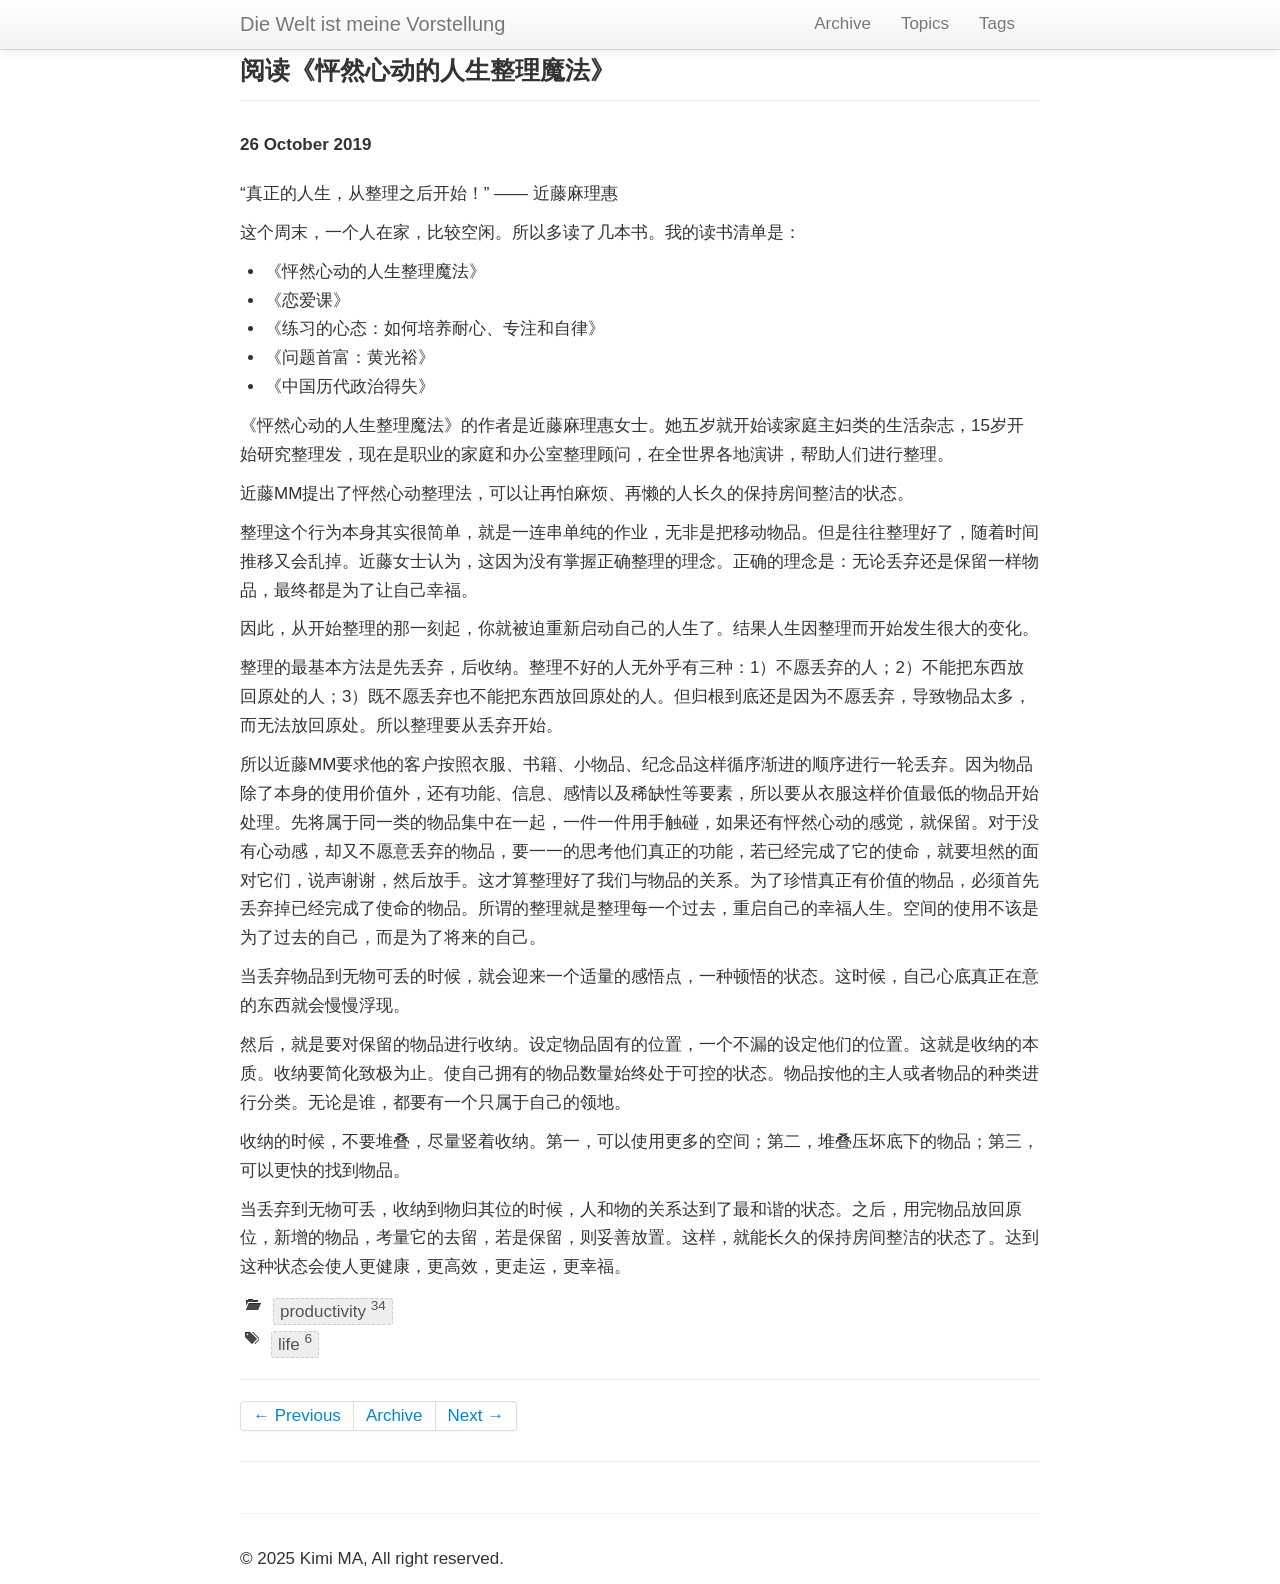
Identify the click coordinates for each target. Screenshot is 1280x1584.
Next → (476, 1415)
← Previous (297, 1415)
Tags (997, 23)
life (295, 1343)
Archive (842, 23)
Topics (925, 23)
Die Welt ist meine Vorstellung (372, 24)
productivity (333, 1309)
